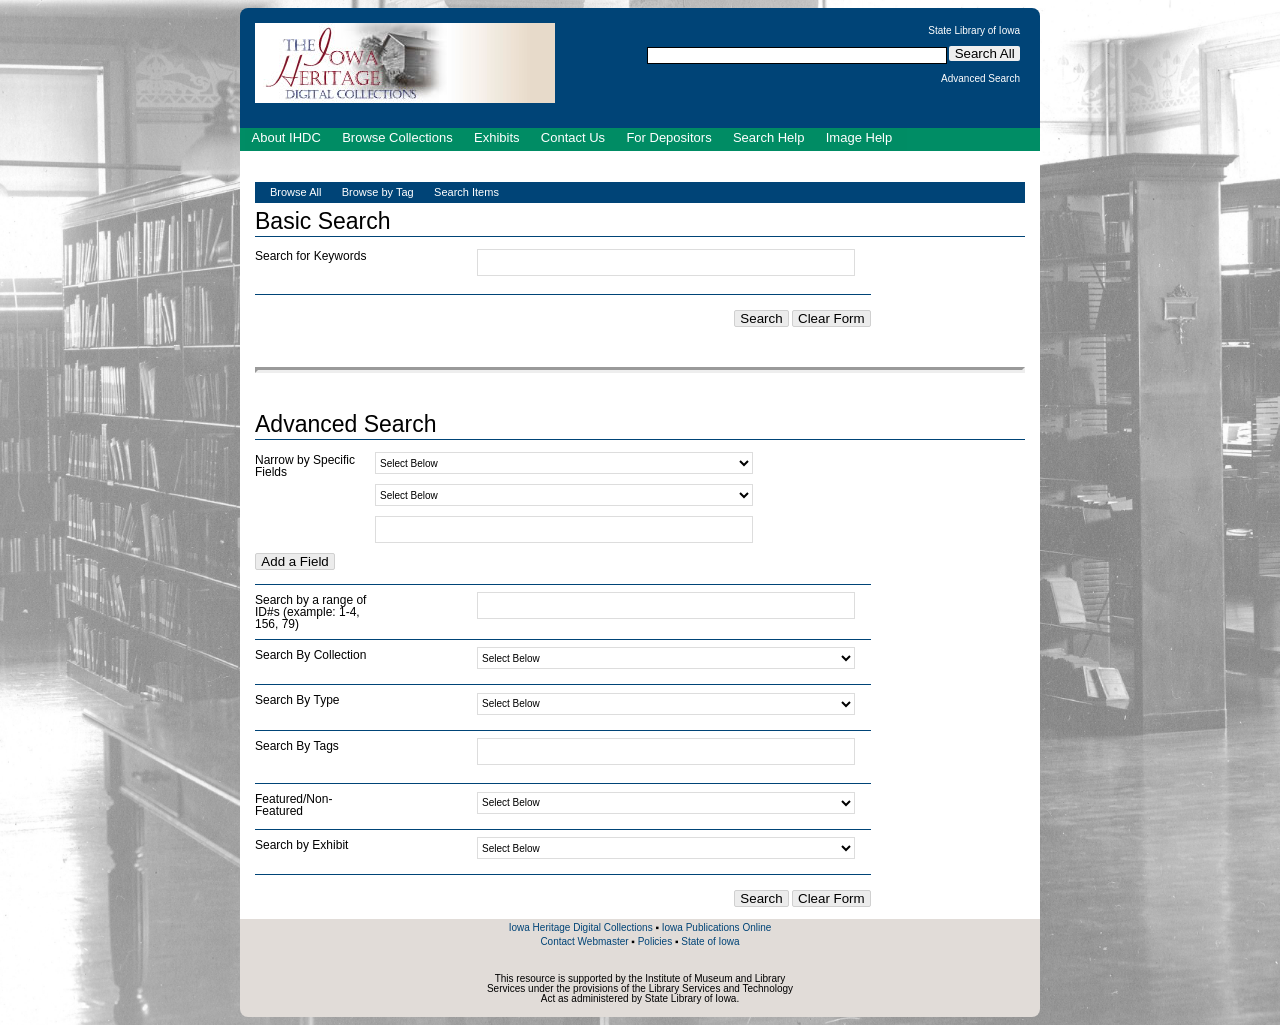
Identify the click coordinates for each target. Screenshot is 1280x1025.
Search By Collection (310, 655)
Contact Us (573, 137)
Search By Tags (297, 746)
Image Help (859, 137)
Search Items (466, 192)
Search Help (769, 137)
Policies (655, 941)
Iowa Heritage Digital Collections (581, 927)
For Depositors (668, 137)
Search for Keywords (310, 256)
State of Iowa (710, 941)
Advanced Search (980, 79)
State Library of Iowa (974, 31)
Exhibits (497, 137)
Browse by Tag (378, 192)
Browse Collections (397, 137)
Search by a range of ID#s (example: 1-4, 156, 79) (310, 612)
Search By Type (297, 700)
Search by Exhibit (301, 845)
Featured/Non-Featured (293, 805)
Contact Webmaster (584, 941)
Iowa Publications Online (717, 927)
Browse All (295, 192)
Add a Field (294, 561)
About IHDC (286, 137)
